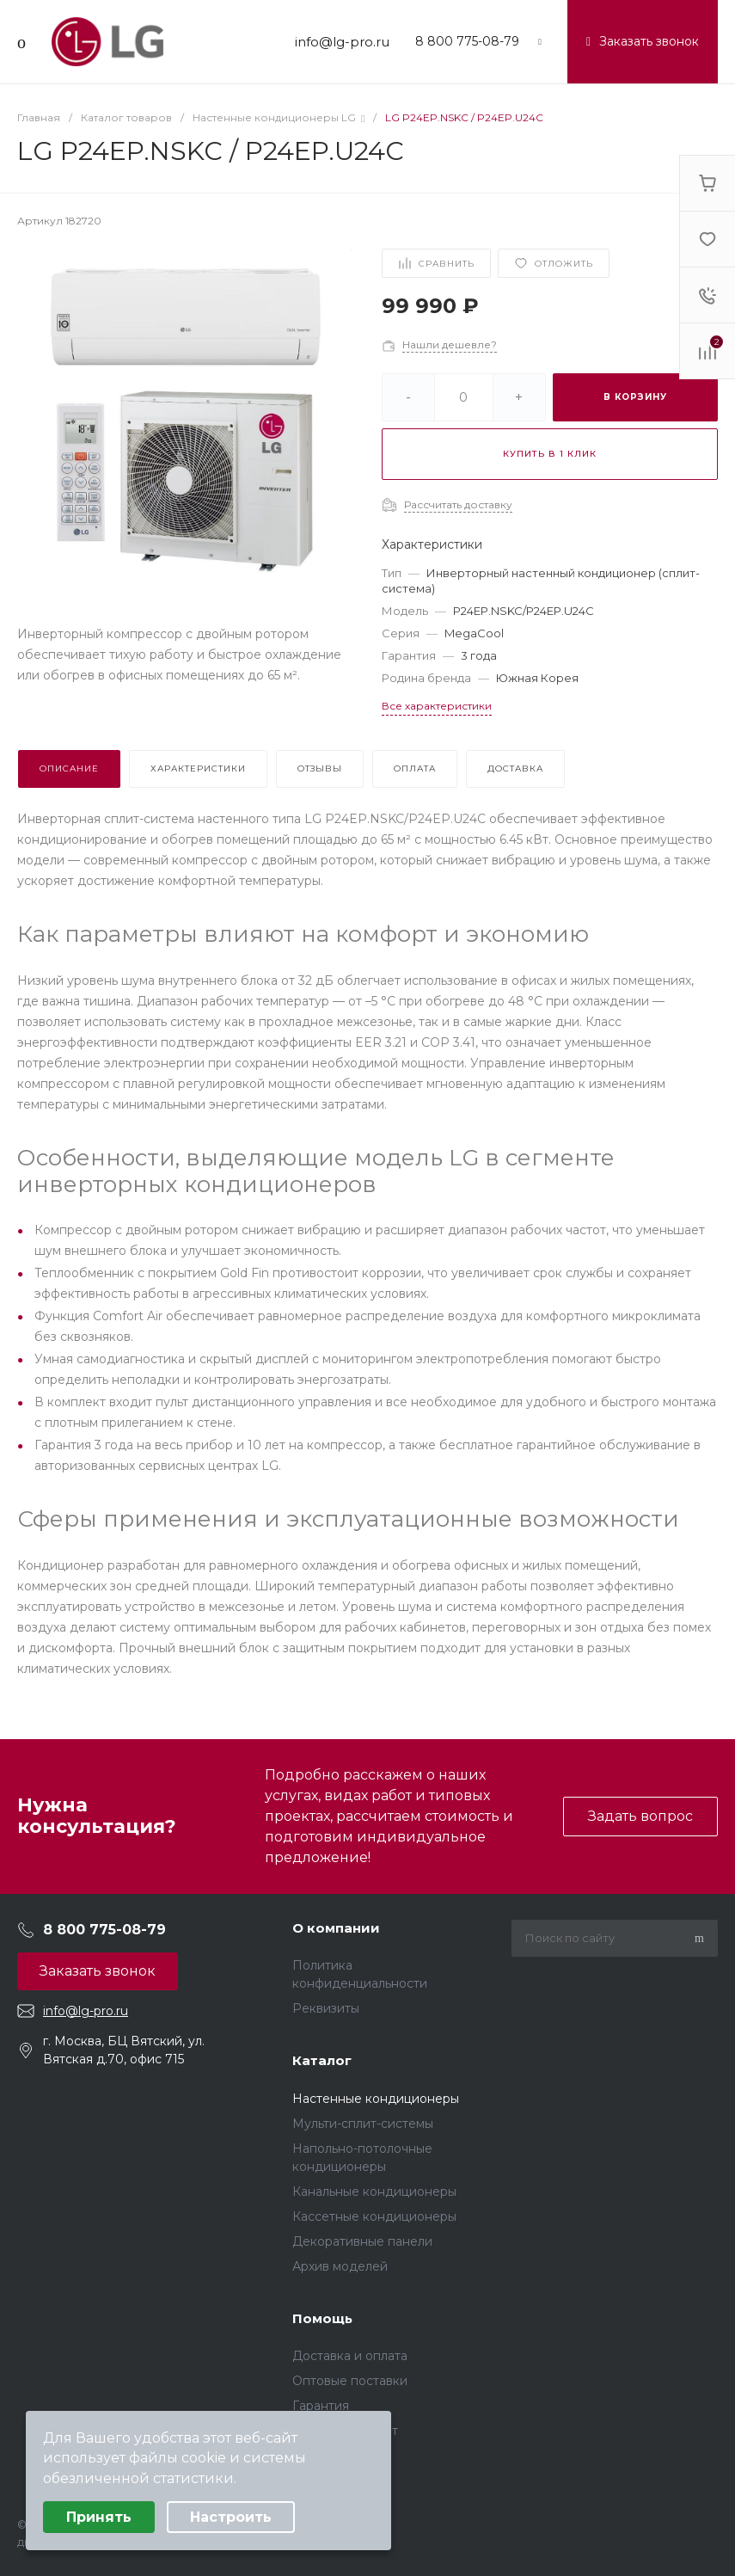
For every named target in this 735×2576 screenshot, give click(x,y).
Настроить (231, 2517)
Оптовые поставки (349, 2380)
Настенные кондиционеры (375, 2098)
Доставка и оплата (349, 2356)
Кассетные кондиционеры (374, 2216)
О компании (336, 1928)
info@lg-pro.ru (342, 42)
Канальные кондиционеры (374, 2191)
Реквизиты (325, 2008)
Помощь (322, 2318)
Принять (99, 2517)
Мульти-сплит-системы (362, 2123)
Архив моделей (340, 2266)
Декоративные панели (362, 2241)
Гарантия (320, 2405)
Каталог (322, 2060)
